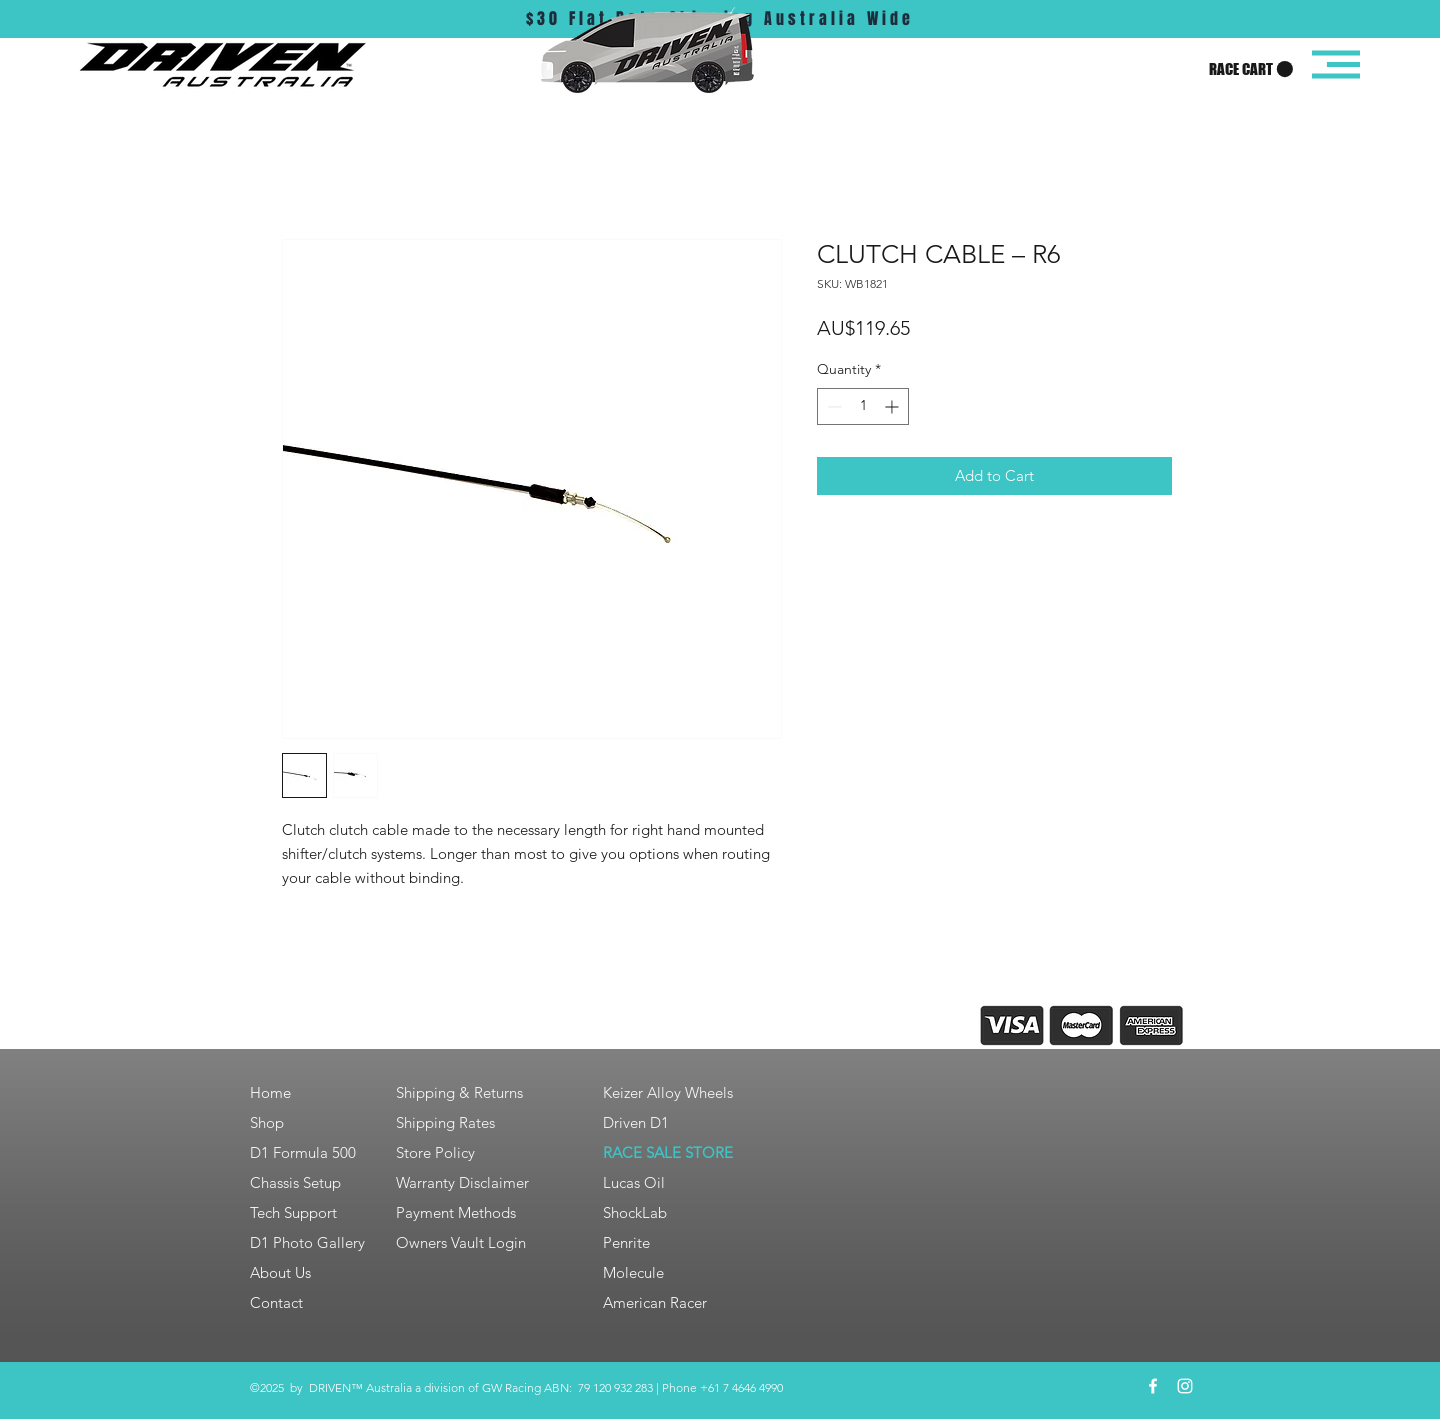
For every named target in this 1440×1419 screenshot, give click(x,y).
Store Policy (435, 1152)
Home (270, 1092)
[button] (1251, 69)
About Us (280, 1272)
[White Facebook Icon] (1153, 1386)
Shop (267, 1122)
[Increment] (893, 406)
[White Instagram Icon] (1185, 1386)
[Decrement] (832, 406)
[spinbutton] (863, 406)
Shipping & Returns (459, 1092)
